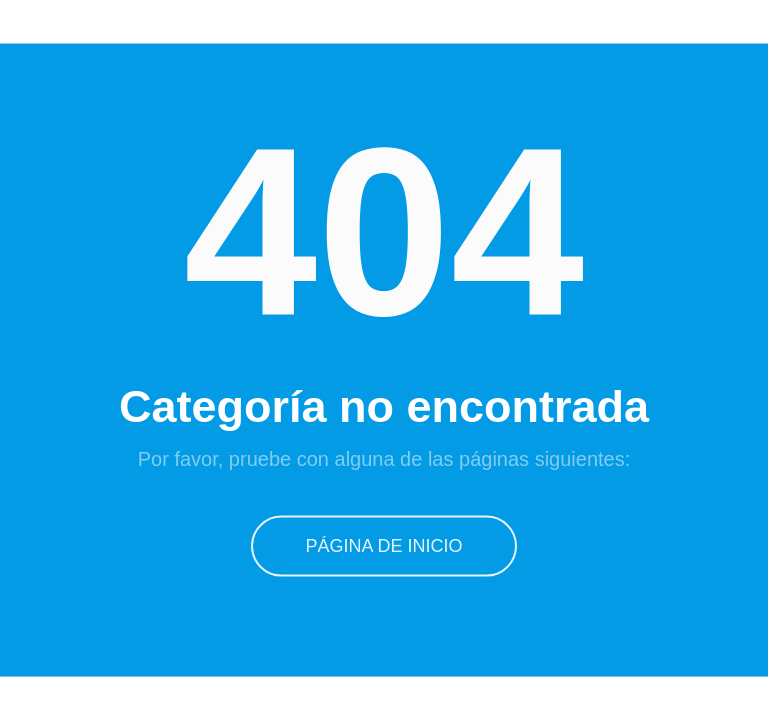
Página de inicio (384, 544)
